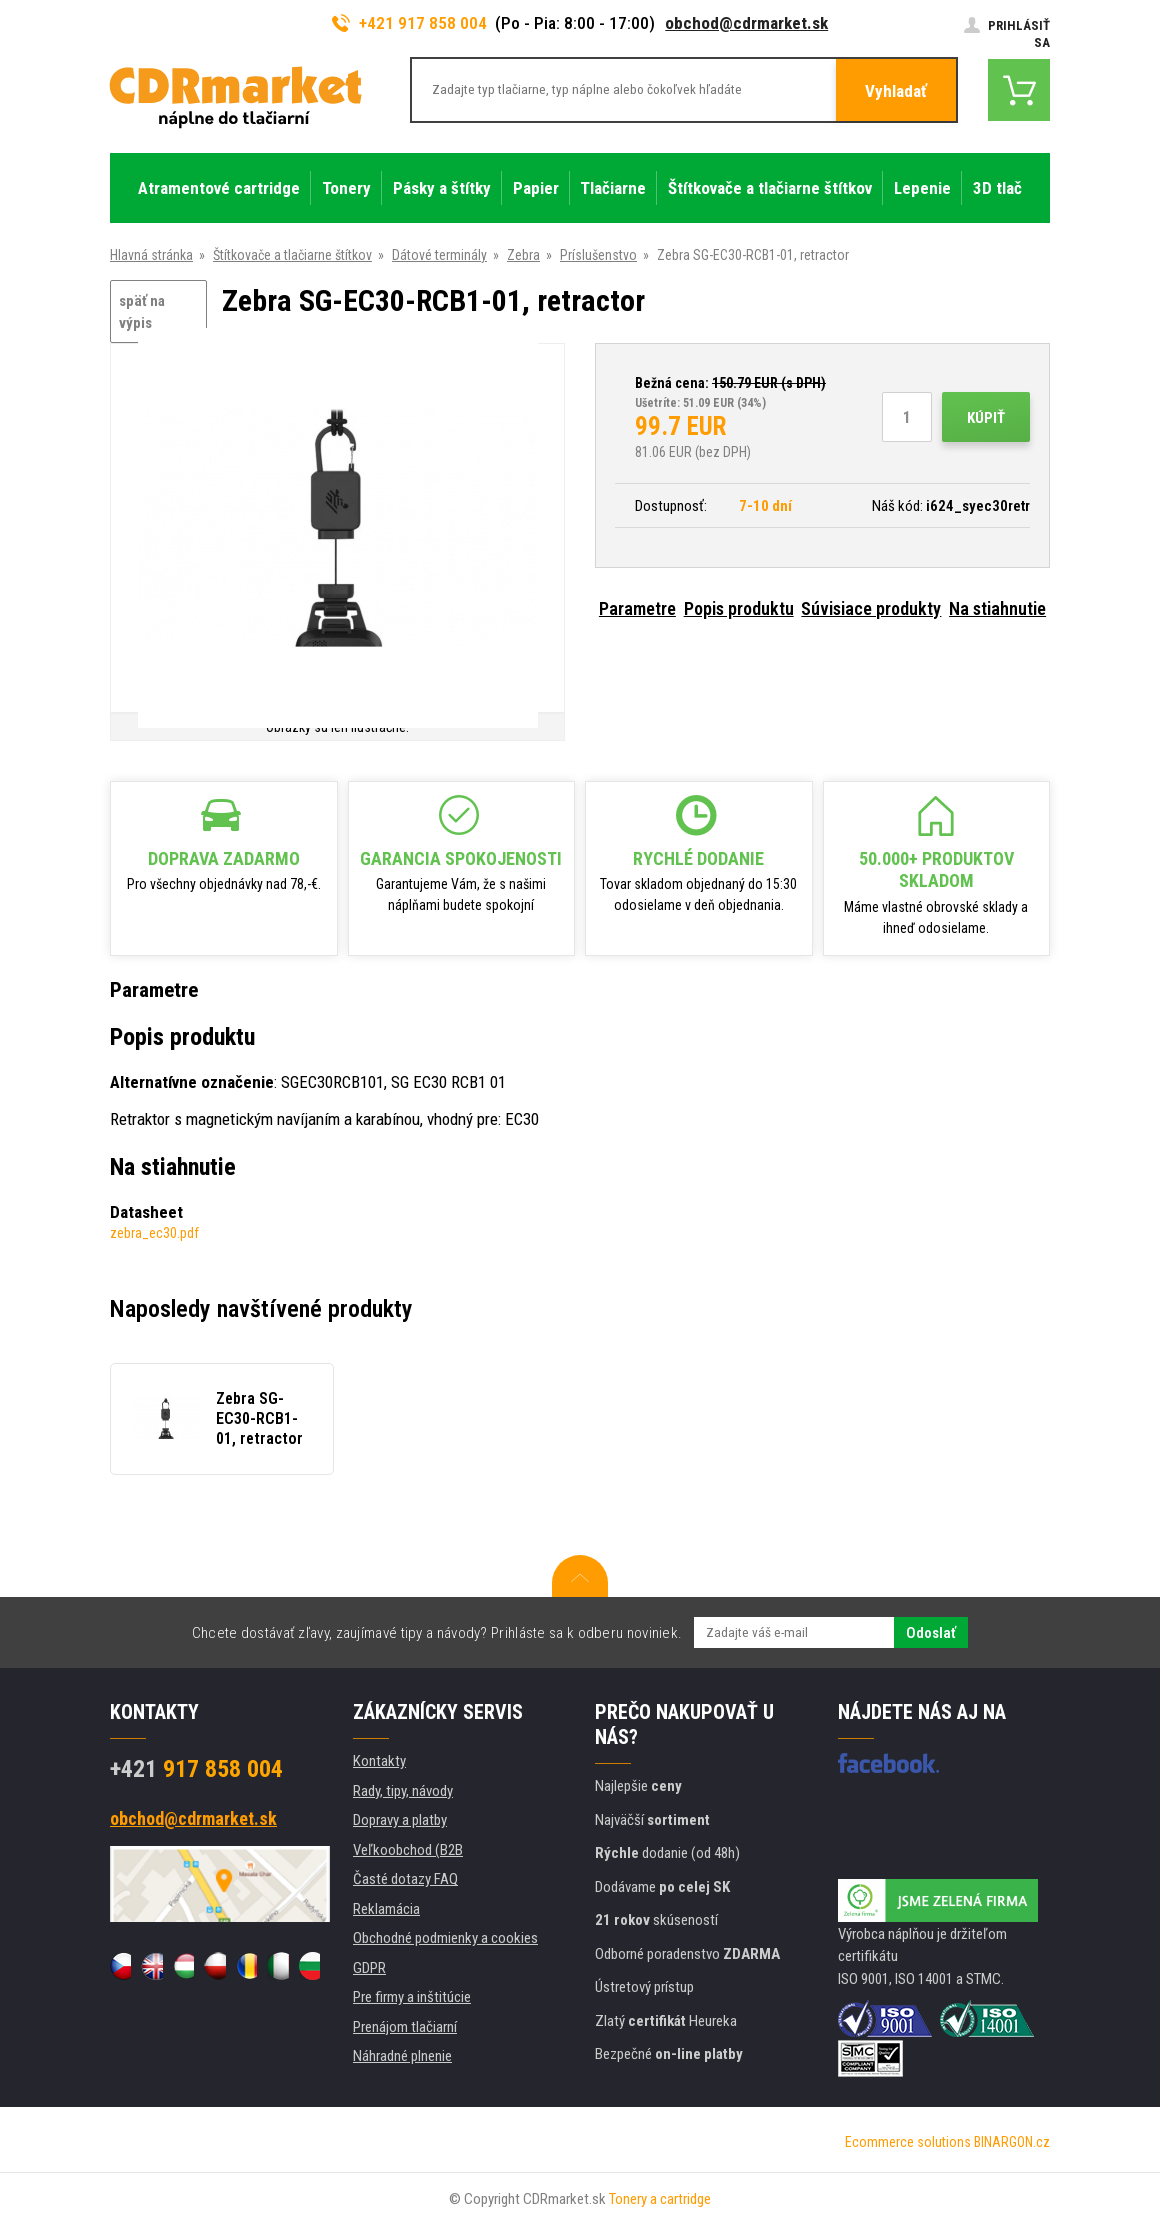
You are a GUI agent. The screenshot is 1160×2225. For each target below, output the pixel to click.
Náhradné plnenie (402, 2056)
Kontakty (379, 1761)
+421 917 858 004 (410, 23)
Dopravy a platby (400, 1820)
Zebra (523, 255)
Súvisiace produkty (871, 608)
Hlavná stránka (151, 255)
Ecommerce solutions (908, 2142)
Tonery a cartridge (660, 2199)
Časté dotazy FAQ (405, 1879)
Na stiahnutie (997, 608)
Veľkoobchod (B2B (408, 1850)
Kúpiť (986, 418)
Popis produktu (739, 608)
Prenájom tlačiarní (405, 2027)
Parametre (637, 608)
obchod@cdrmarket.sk (746, 23)
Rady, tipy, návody (403, 1791)
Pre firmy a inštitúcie (412, 1997)
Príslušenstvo (598, 255)
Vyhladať (896, 91)
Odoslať (931, 1633)
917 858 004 (196, 1769)
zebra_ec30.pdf (154, 1233)
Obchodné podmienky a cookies (445, 1938)
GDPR (369, 1968)
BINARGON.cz (1012, 2142)
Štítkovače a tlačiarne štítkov (292, 255)
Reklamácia (386, 1909)
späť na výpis (142, 312)
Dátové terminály (439, 255)
